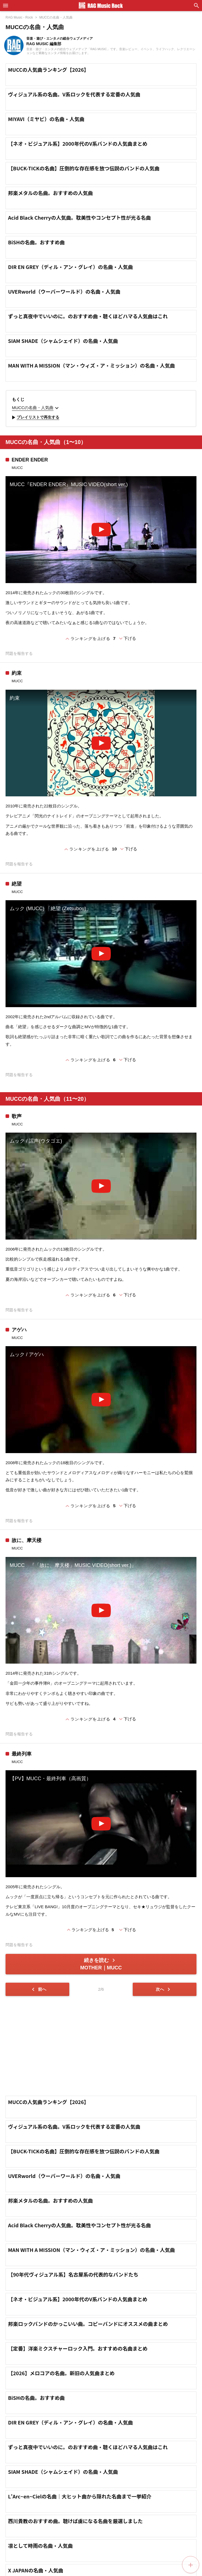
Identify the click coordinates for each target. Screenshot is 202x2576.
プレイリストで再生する (34, 417)
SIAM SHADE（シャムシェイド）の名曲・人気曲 (63, 340)
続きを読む (101, 1964)
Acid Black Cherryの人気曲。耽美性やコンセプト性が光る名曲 (79, 217)
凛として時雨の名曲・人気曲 (40, 2545)
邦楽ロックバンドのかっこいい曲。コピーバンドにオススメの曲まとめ (88, 2323)
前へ (38, 1989)
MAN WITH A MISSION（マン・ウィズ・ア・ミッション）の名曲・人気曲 (91, 365)
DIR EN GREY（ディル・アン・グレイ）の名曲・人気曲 (70, 266)
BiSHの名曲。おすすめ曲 (36, 242)
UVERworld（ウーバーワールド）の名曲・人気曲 (64, 291)
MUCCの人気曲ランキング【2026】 (48, 69)
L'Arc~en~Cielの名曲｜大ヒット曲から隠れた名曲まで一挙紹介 (80, 2496)
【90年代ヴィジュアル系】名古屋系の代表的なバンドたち (73, 2274)
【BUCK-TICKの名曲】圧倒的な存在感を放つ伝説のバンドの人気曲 (84, 168)
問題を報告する (19, 653)
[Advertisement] (101, 2046)
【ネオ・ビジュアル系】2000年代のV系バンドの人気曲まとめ (77, 143)
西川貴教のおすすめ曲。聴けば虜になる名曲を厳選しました (75, 2520)
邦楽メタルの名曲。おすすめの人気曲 (50, 192)
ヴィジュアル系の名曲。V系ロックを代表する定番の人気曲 (74, 94)
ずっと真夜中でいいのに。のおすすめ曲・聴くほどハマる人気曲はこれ (88, 316)
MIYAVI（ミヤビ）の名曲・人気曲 (46, 118)
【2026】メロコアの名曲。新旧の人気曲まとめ (61, 2373)
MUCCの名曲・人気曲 (56, 17)
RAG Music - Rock (19, 17)
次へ (164, 1989)
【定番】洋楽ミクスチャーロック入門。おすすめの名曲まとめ (77, 2348)
